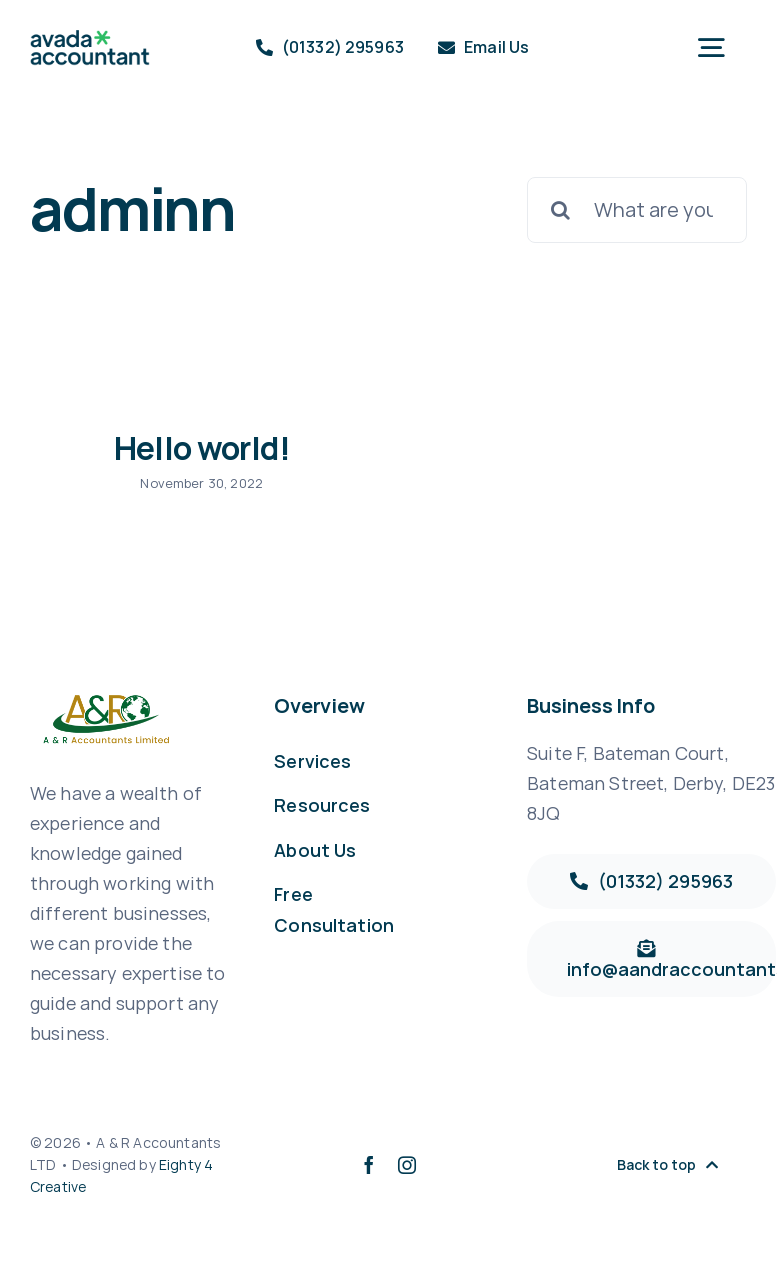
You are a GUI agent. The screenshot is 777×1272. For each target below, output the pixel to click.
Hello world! (202, 448)
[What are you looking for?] (637, 210)
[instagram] (407, 1165)
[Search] (560, 210)
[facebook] (369, 1165)
